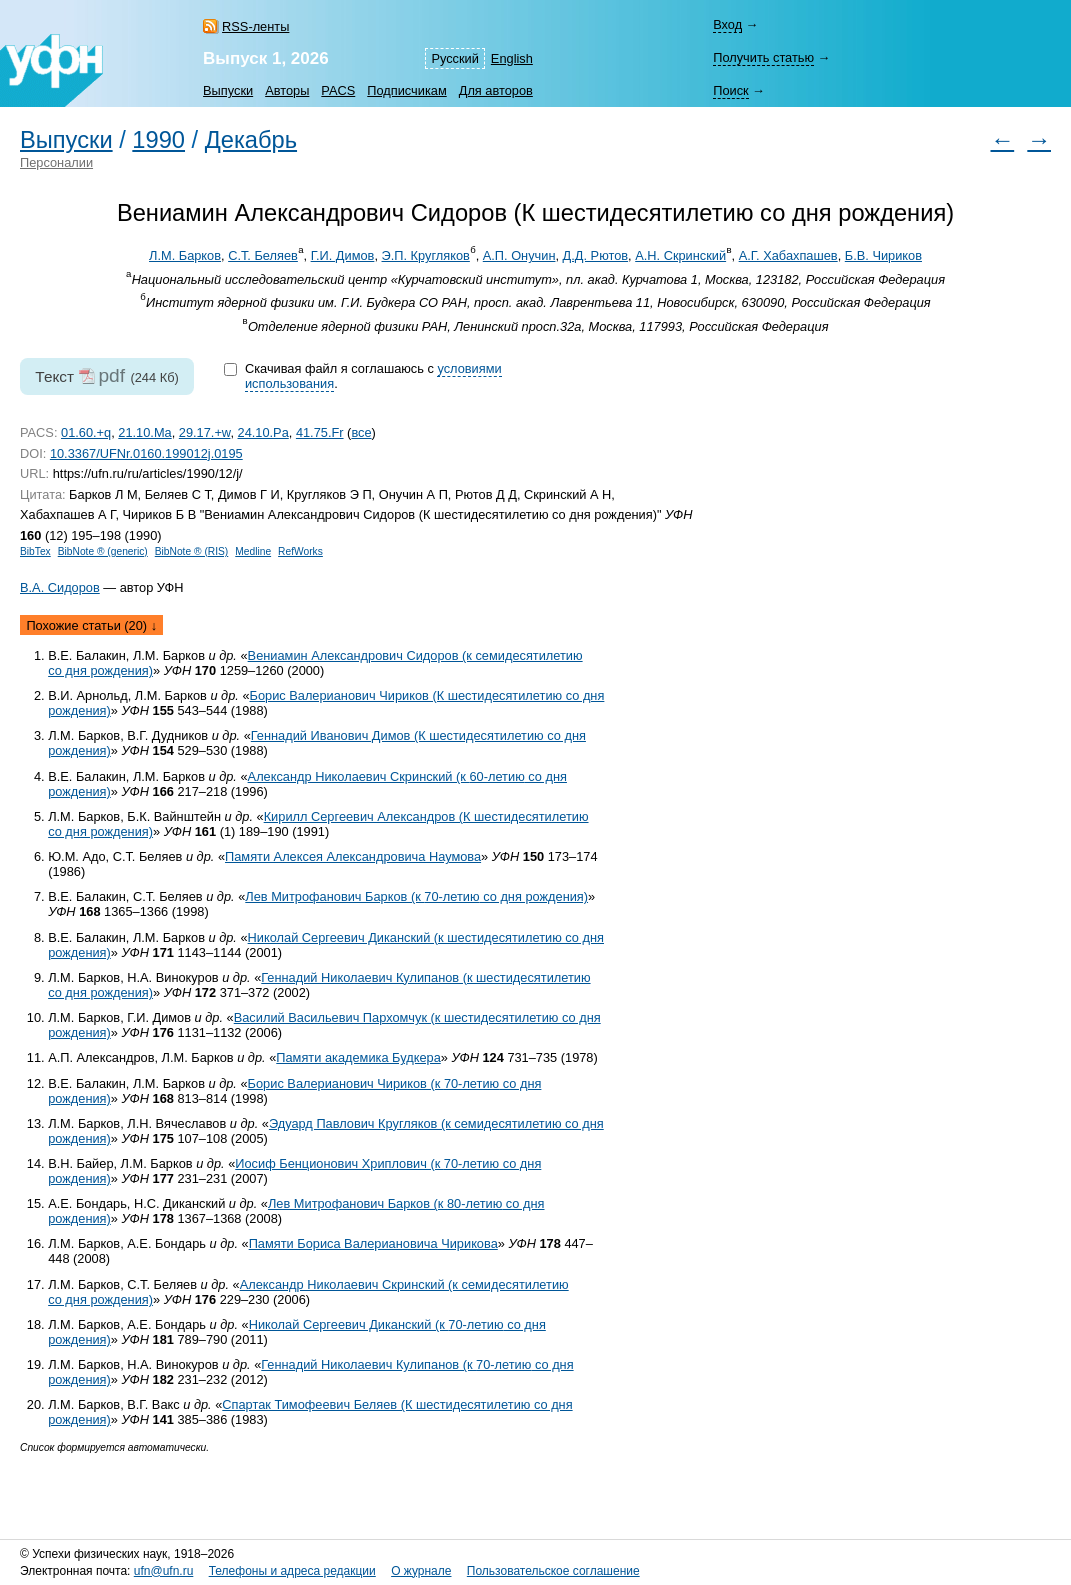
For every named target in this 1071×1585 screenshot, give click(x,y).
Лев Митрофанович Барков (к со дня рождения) (416, 896)
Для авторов (496, 90)
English (512, 58)
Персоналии (56, 162)
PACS (338, 90)
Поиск (730, 90)
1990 (158, 140)
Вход (727, 24)
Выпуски (228, 90)
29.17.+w (205, 432)
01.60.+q (86, 432)
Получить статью (763, 57)
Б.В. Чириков (883, 255)
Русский (454, 58)
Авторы (287, 90)
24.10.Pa (263, 432)
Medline (253, 551)
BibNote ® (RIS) (192, 551)
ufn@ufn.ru (164, 1571)
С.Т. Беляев (263, 255)
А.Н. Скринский (680, 255)
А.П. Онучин (519, 255)
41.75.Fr (320, 432)
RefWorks (300, 551)
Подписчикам (406, 90)
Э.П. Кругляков (426, 255)
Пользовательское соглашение (553, 1571)
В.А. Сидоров (60, 587)
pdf (111, 375)
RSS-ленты (255, 26)
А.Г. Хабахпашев (788, 255)
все (361, 432)
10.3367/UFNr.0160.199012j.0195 (146, 453)
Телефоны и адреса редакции (292, 1571)
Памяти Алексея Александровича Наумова (353, 856)
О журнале (421, 1571)
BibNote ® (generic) (103, 551)
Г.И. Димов (343, 255)
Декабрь (251, 140)
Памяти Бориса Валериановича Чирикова (373, 1243)
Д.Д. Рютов (595, 255)
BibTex (35, 551)
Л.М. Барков (185, 255)
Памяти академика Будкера (358, 1057)
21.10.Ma (144, 432)
